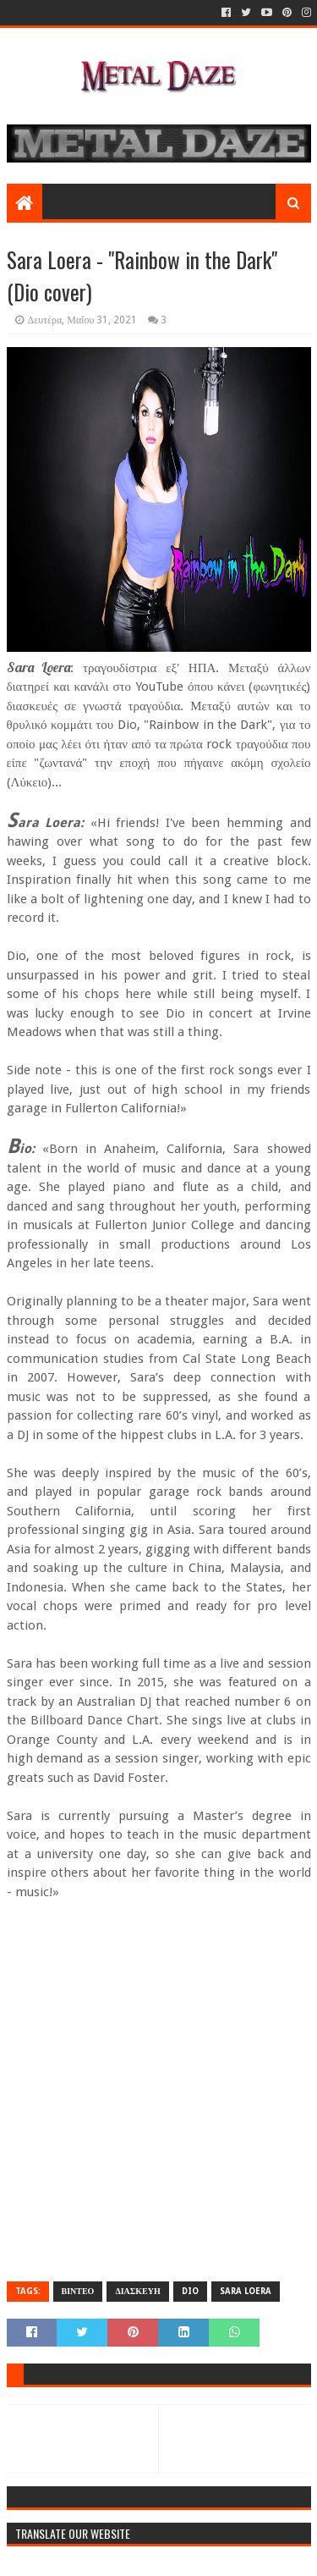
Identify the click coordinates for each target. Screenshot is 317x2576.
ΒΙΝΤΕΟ (78, 2291)
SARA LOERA (245, 2291)
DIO (190, 2291)
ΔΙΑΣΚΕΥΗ (137, 2291)
